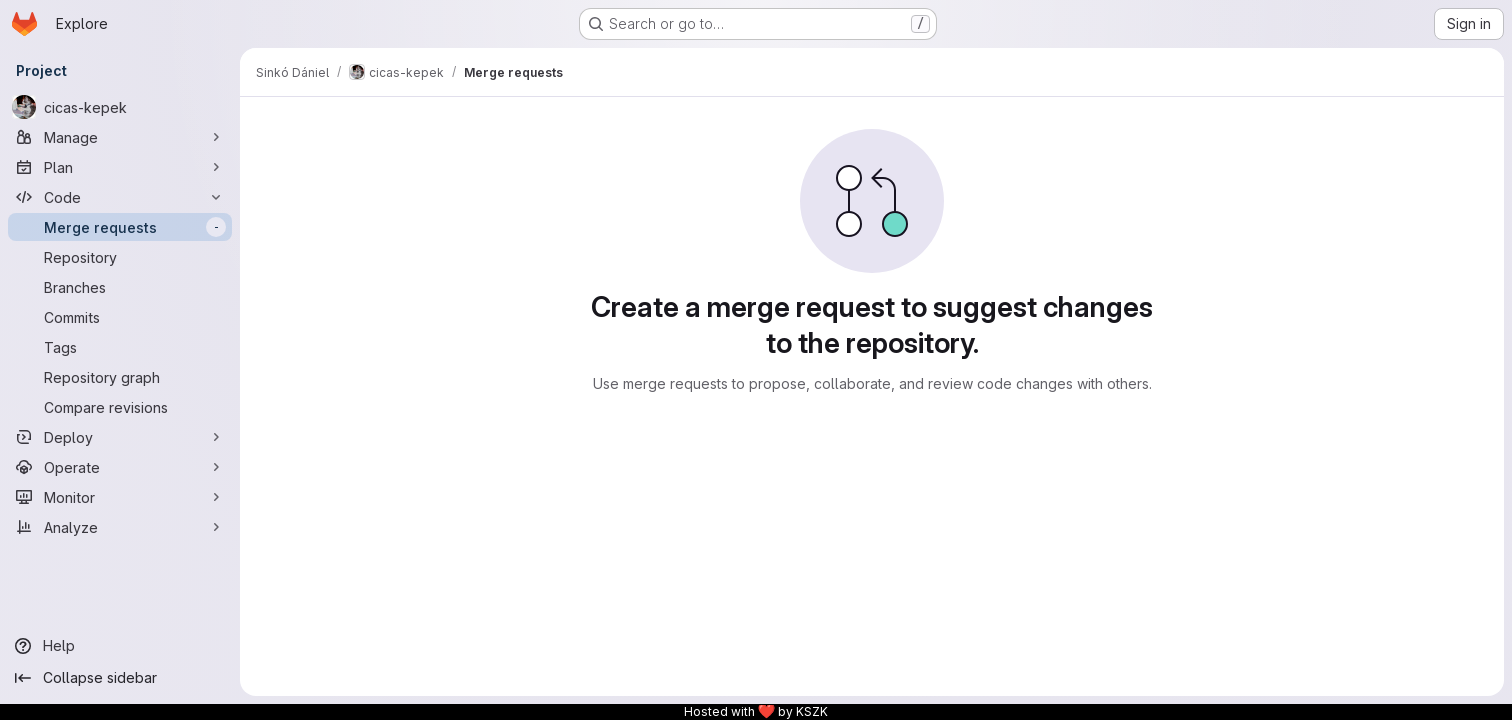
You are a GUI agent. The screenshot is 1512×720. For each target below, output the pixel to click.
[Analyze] (120, 527)
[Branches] (120, 287)
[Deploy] (120, 437)
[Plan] (120, 167)
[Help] (120, 646)
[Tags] (120, 347)
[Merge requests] (120, 227)
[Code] (120, 197)
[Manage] (120, 137)
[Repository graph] (120, 377)
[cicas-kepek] (120, 107)
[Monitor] (120, 497)
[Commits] (120, 317)
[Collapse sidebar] (120, 678)
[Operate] (120, 467)
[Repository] (120, 257)
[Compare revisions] (120, 407)
